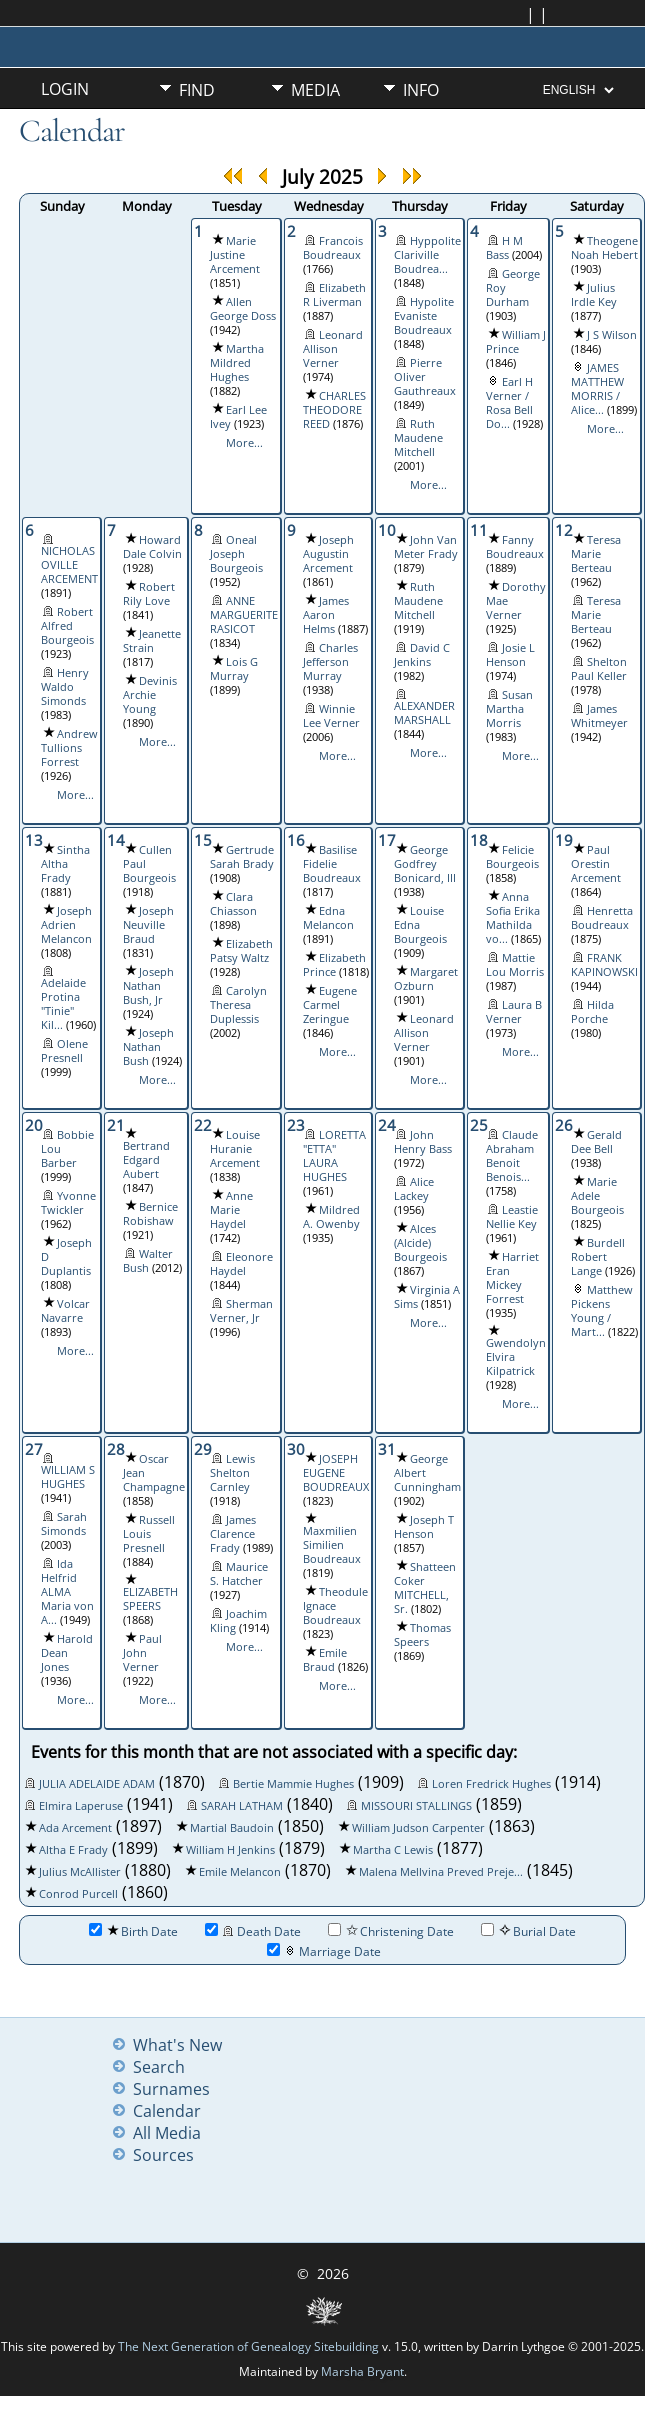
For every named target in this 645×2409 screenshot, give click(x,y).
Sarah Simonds (64, 1524)
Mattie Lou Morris (515, 965)
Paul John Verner (142, 1653)
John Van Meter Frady (426, 547)
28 (116, 1449)
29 (203, 1449)
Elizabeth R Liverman (334, 295)
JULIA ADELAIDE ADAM (97, 1784)
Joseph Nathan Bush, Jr (148, 986)
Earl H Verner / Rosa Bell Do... (509, 403)
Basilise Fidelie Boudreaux (332, 864)
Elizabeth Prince (334, 965)
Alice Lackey (414, 1189)
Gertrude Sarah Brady (242, 857)
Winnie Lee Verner (331, 716)
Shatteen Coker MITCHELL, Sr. (425, 1588)
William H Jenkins (230, 1850)
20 (34, 1125)
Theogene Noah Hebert (604, 248)
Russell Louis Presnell (149, 1534)
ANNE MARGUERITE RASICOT (244, 615)
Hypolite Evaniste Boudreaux (424, 316)
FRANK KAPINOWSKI (604, 965)
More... (244, 443)
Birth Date (133, 1931)
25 (479, 1125)
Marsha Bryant (362, 2371)
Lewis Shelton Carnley (232, 1473)
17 (387, 840)
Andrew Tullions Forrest (69, 748)
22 (203, 1125)
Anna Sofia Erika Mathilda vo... (513, 918)
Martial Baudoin (232, 1828)
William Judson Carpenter (418, 1828)
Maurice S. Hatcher (239, 1574)
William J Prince (516, 342)
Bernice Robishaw (150, 1214)
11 (479, 530)
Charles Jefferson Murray (330, 662)
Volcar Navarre (65, 1311)
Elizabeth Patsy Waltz (241, 951)
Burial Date (528, 1931)
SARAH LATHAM (242, 1806)
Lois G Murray (234, 669)
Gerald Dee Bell (596, 1142)
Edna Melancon (328, 918)
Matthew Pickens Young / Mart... (602, 1311)
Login (65, 89)
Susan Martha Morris (509, 709)
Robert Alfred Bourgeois (67, 626)
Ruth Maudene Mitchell (418, 438)
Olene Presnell (64, 1051)
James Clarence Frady (233, 1534)
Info (421, 90)
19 (564, 840)
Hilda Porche (592, 1012)
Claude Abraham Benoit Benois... (512, 1156)
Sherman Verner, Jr (241, 1311)
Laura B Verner (514, 1012)
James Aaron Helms (326, 615)
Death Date (253, 1931)
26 (564, 1125)
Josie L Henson (510, 655)
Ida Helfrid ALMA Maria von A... (67, 1592)
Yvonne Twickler (68, 1203)
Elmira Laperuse (81, 1806)
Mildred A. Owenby (331, 1217)
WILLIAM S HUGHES (68, 1477)
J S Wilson (612, 335)
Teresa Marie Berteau (596, 554)
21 (116, 1125)
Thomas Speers (422, 1635)
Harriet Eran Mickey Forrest (512, 1278)
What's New (177, 2045)
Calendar (167, 2111)
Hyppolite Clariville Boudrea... (427, 255)
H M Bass (504, 248)
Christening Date (391, 1931)
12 (564, 530)
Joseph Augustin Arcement (328, 554)
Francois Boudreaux (333, 248)
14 (116, 840)
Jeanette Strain (152, 641)
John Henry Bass (423, 1142)
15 (203, 840)
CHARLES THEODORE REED (334, 410)
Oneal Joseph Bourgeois (236, 554)
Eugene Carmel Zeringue (330, 1005)
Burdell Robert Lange (598, 1257)
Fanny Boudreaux (515, 547)
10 (387, 530)
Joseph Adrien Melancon (66, 925)
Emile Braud (325, 1660)
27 (34, 1449)
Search (159, 2067)
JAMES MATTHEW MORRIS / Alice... (597, 389)
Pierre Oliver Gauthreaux (425, 377)
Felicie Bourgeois (512, 857)
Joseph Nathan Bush (148, 1047)
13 (34, 840)
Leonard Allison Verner (333, 349)
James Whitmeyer (599, 716)
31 (387, 1449)
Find (197, 90)
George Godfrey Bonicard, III (425, 864)
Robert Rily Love (149, 594)
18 (479, 840)
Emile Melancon (240, 1872)
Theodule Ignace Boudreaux (335, 1606)
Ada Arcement (75, 1828)
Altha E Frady (73, 1850)
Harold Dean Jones (67, 1653)
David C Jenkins (422, 655)
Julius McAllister (80, 1872)
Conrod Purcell (78, 1894)
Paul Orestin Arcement (596, 864)
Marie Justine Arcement (235, 255)
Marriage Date (324, 1951)
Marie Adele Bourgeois (597, 1196)
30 (296, 1449)
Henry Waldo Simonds (65, 687)
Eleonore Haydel (241, 1264)
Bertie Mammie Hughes (293, 1784)
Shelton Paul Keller (599, 669)
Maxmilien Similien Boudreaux (332, 1545)
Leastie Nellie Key (512, 1217)
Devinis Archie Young (150, 695)
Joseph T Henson (424, 1527)
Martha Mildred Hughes (237, 363)
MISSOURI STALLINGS (416, 1806)
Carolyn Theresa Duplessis (238, 1005)
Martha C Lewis (393, 1850)
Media (315, 90)
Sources (163, 2155)
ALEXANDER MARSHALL (424, 713)
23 (296, 1125)
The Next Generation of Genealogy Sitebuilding (248, 2346)
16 (296, 840)
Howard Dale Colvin (152, 547)
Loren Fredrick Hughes (491, 1784)
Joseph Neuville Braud (148, 925)
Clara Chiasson (233, 904)
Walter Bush (148, 1261)
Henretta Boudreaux (602, 918)
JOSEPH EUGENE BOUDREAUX (336, 1473)
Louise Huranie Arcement (235, 1149)
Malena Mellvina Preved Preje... (441, 1872)
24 (387, 1125)
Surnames (171, 2089)
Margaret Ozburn (426, 979)
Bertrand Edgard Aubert (146, 1160)
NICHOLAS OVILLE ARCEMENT (69, 565)
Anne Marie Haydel (231, 1210)
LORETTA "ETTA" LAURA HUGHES (334, 1156)
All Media (167, 2133)
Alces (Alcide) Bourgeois (420, 1243)
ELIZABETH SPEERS (150, 1599)
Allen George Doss (243, 309)
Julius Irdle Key (594, 295)
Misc (197, 124)
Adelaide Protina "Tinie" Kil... (63, 1004)
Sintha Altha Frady (65, 864)
